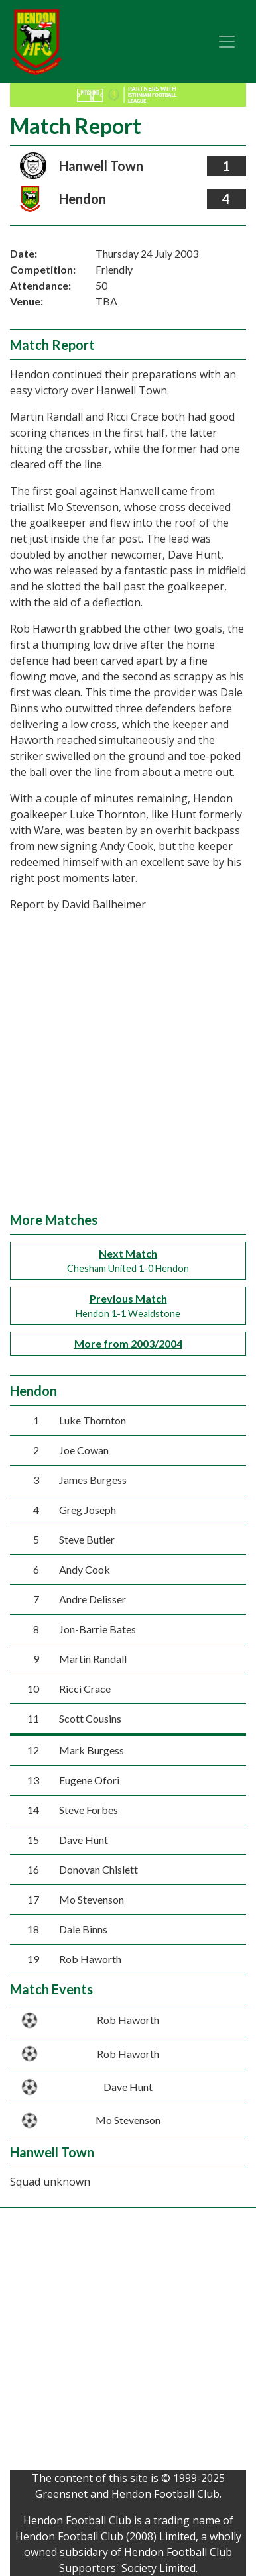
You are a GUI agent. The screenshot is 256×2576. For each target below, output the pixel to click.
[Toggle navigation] (226, 41)
